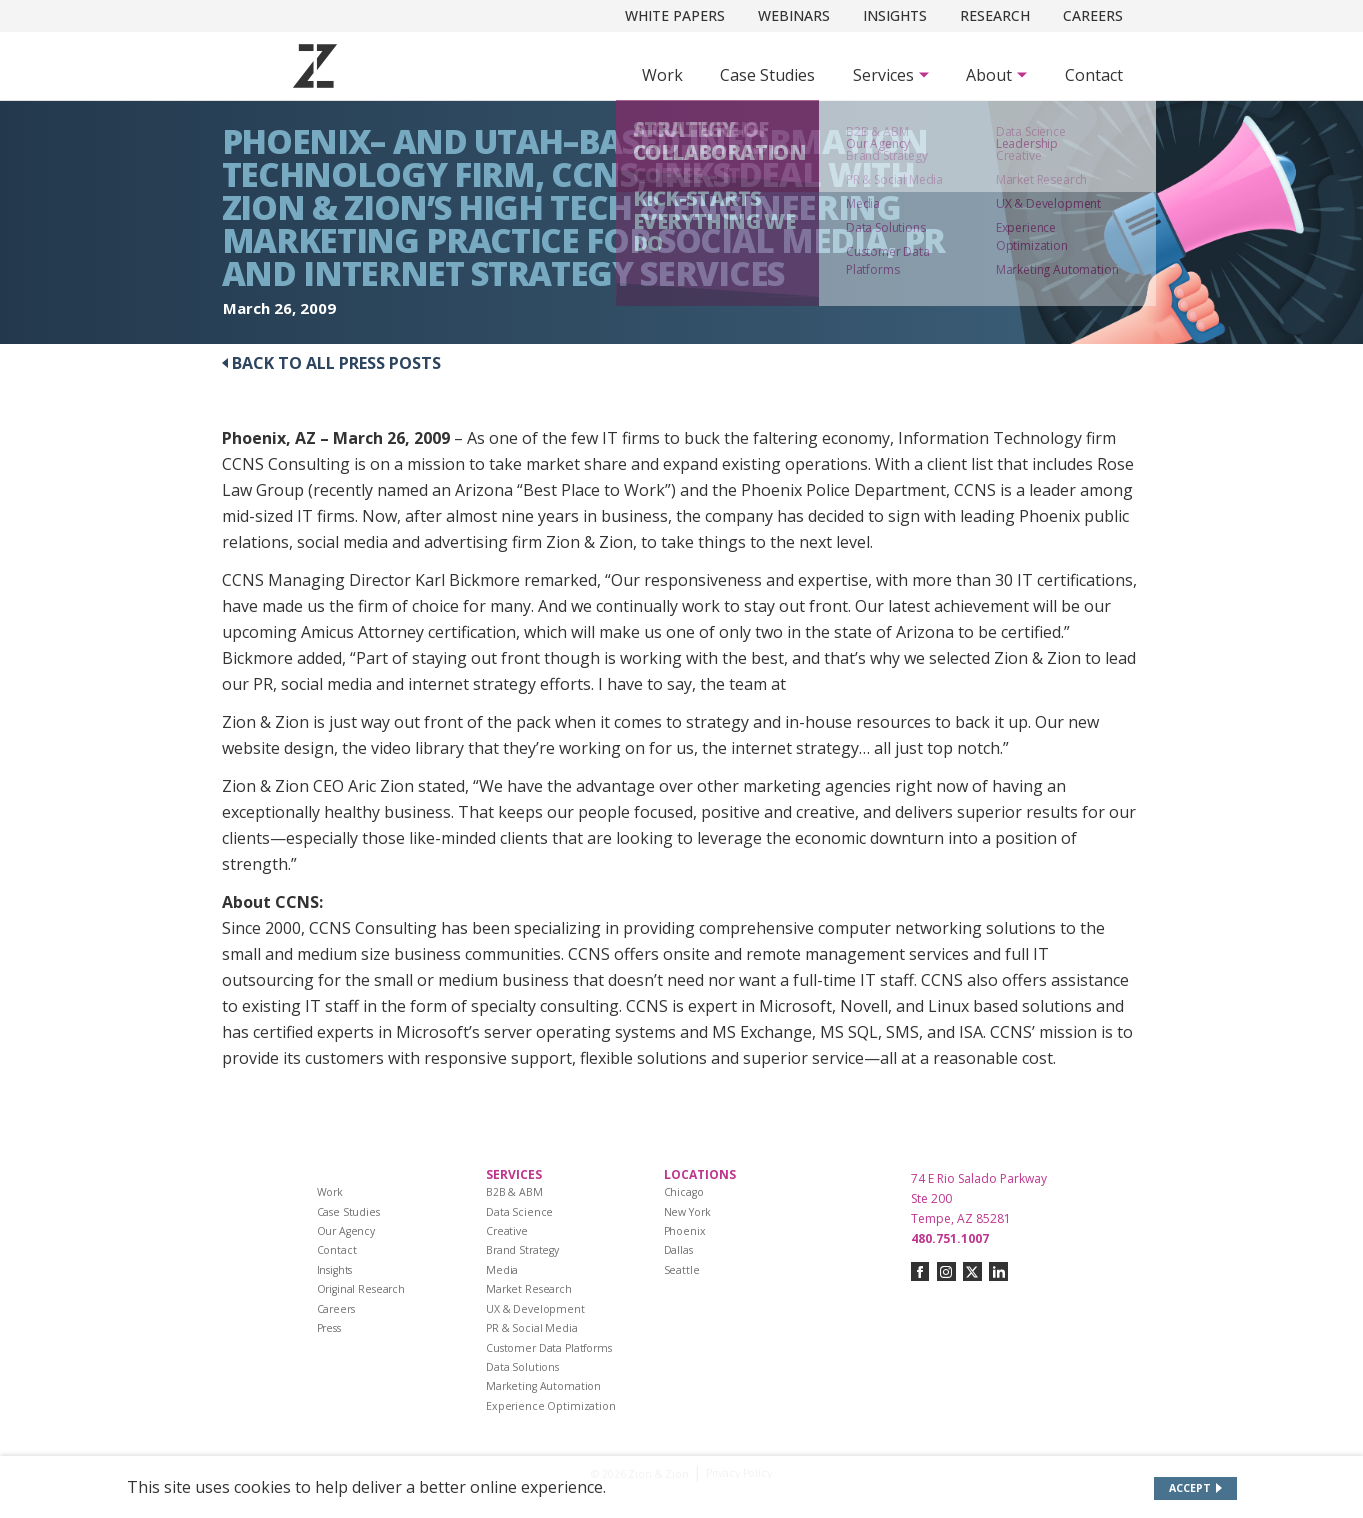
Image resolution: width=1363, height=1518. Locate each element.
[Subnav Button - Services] (891, 75)
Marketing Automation (543, 1386)
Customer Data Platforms (549, 1348)
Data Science (519, 1212)
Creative (507, 1231)
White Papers (675, 15)
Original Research (361, 1289)
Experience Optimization (551, 1406)
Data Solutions (522, 1367)
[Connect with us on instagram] (946, 1271)
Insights (895, 15)
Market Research (529, 1289)
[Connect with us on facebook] (920, 1271)
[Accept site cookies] (1195, 1488)
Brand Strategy (522, 1250)
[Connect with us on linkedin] (998, 1271)
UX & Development (535, 1309)
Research (995, 15)
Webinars (794, 15)
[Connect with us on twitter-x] (972, 1271)
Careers (1093, 15)
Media (502, 1270)
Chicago (684, 1192)
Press (329, 1328)
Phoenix (685, 1231)
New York (687, 1212)
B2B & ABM (514, 1192)
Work (662, 75)
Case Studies (767, 75)
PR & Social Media (532, 1328)
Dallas (678, 1250)
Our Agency (346, 1231)
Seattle (682, 1270)
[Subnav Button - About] (996, 75)
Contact (1094, 75)
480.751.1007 (950, 1238)
